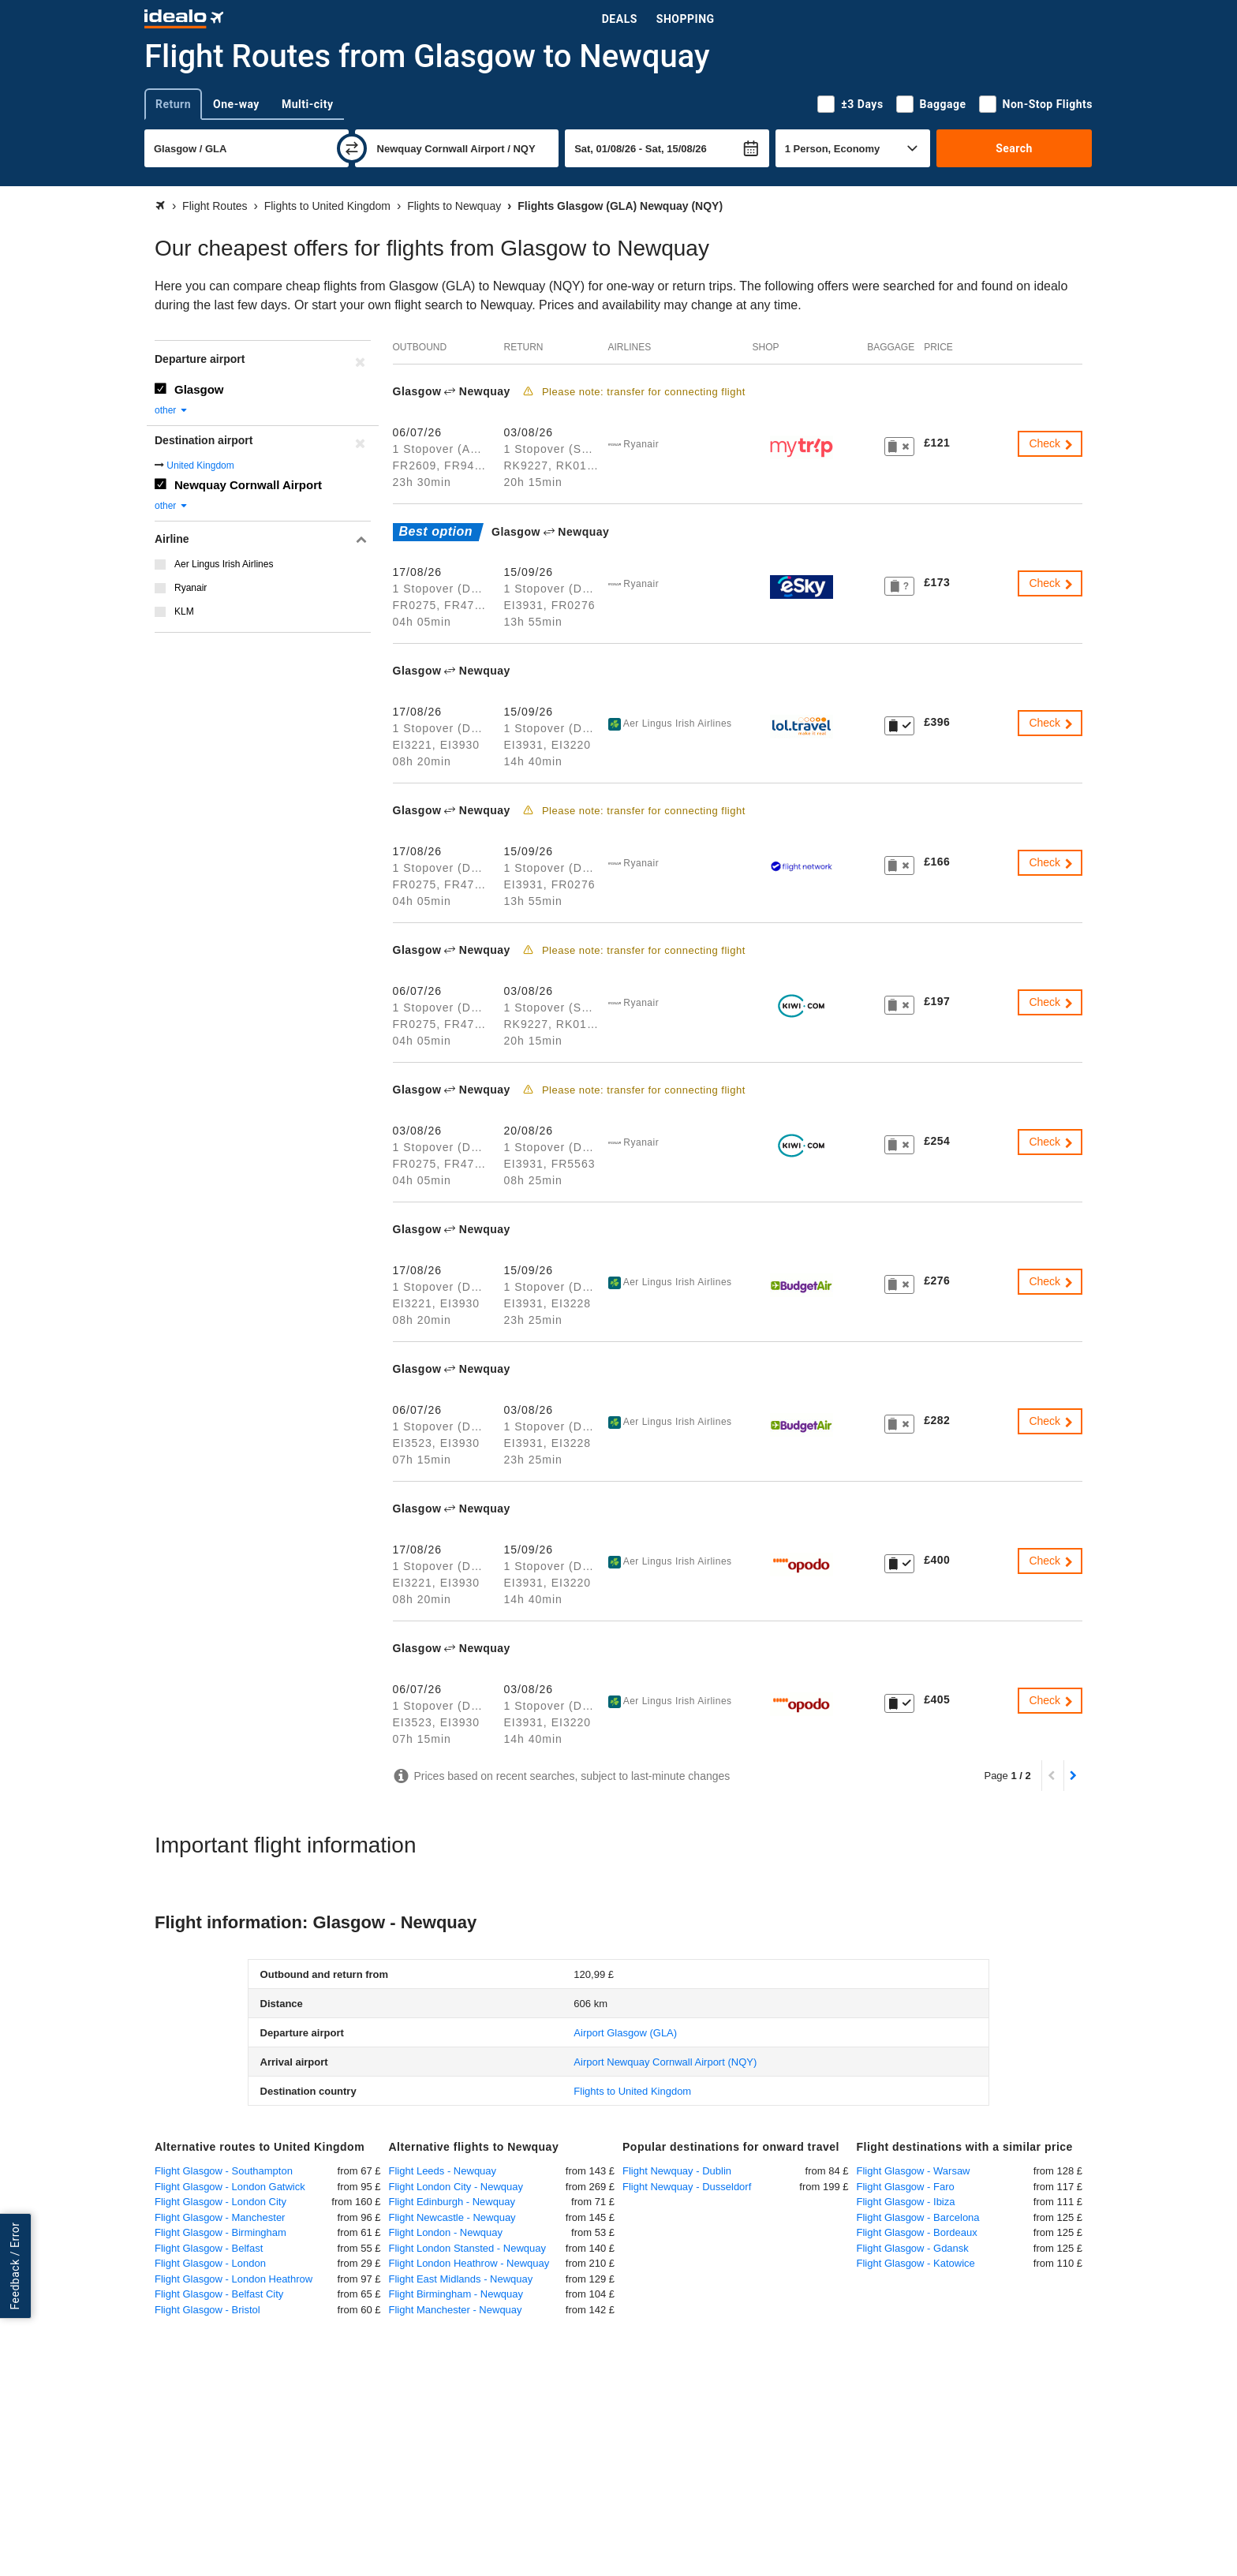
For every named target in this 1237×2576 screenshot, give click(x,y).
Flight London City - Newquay (456, 2187)
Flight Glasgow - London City (220, 2202)
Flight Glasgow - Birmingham (220, 2232)
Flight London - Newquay (446, 2232)
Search (1014, 148)
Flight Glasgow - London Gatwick (230, 2187)
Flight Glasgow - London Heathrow (233, 2279)
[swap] (352, 148)
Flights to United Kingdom (632, 2091)
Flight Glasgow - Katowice (916, 2263)
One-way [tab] (236, 104)
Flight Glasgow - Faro (906, 2187)
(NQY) (665, 2062)
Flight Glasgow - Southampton (224, 2171)
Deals (619, 19)
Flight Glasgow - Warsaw (913, 2171)
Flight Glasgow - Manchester (220, 2217)
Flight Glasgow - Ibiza (906, 2202)
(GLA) (625, 2033)
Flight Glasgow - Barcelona (918, 2217)
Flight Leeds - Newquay (443, 2171)
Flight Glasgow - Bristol (207, 2310)
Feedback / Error (15, 2265)
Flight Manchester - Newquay (455, 2310)
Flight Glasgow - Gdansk (913, 2248)
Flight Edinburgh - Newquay (452, 2202)
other (172, 410)
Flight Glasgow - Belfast (209, 2248)
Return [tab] (173, 104)
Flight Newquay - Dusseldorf (686, 2187)
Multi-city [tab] (308, 104)
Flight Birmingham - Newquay (456, 2294)
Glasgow (199, 389)
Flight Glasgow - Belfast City (219, 2294)
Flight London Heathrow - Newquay (469, 2263)
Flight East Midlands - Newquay (461, 2279)
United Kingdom (200, 465)
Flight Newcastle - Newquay (452, 2217)
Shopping (685, 19)
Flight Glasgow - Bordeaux (917, 2232)
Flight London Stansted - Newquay (467, 2248)
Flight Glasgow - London (210, 2263)
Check (1051, 443)
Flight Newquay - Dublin (676, 2171)
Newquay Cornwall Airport (248, 485)
